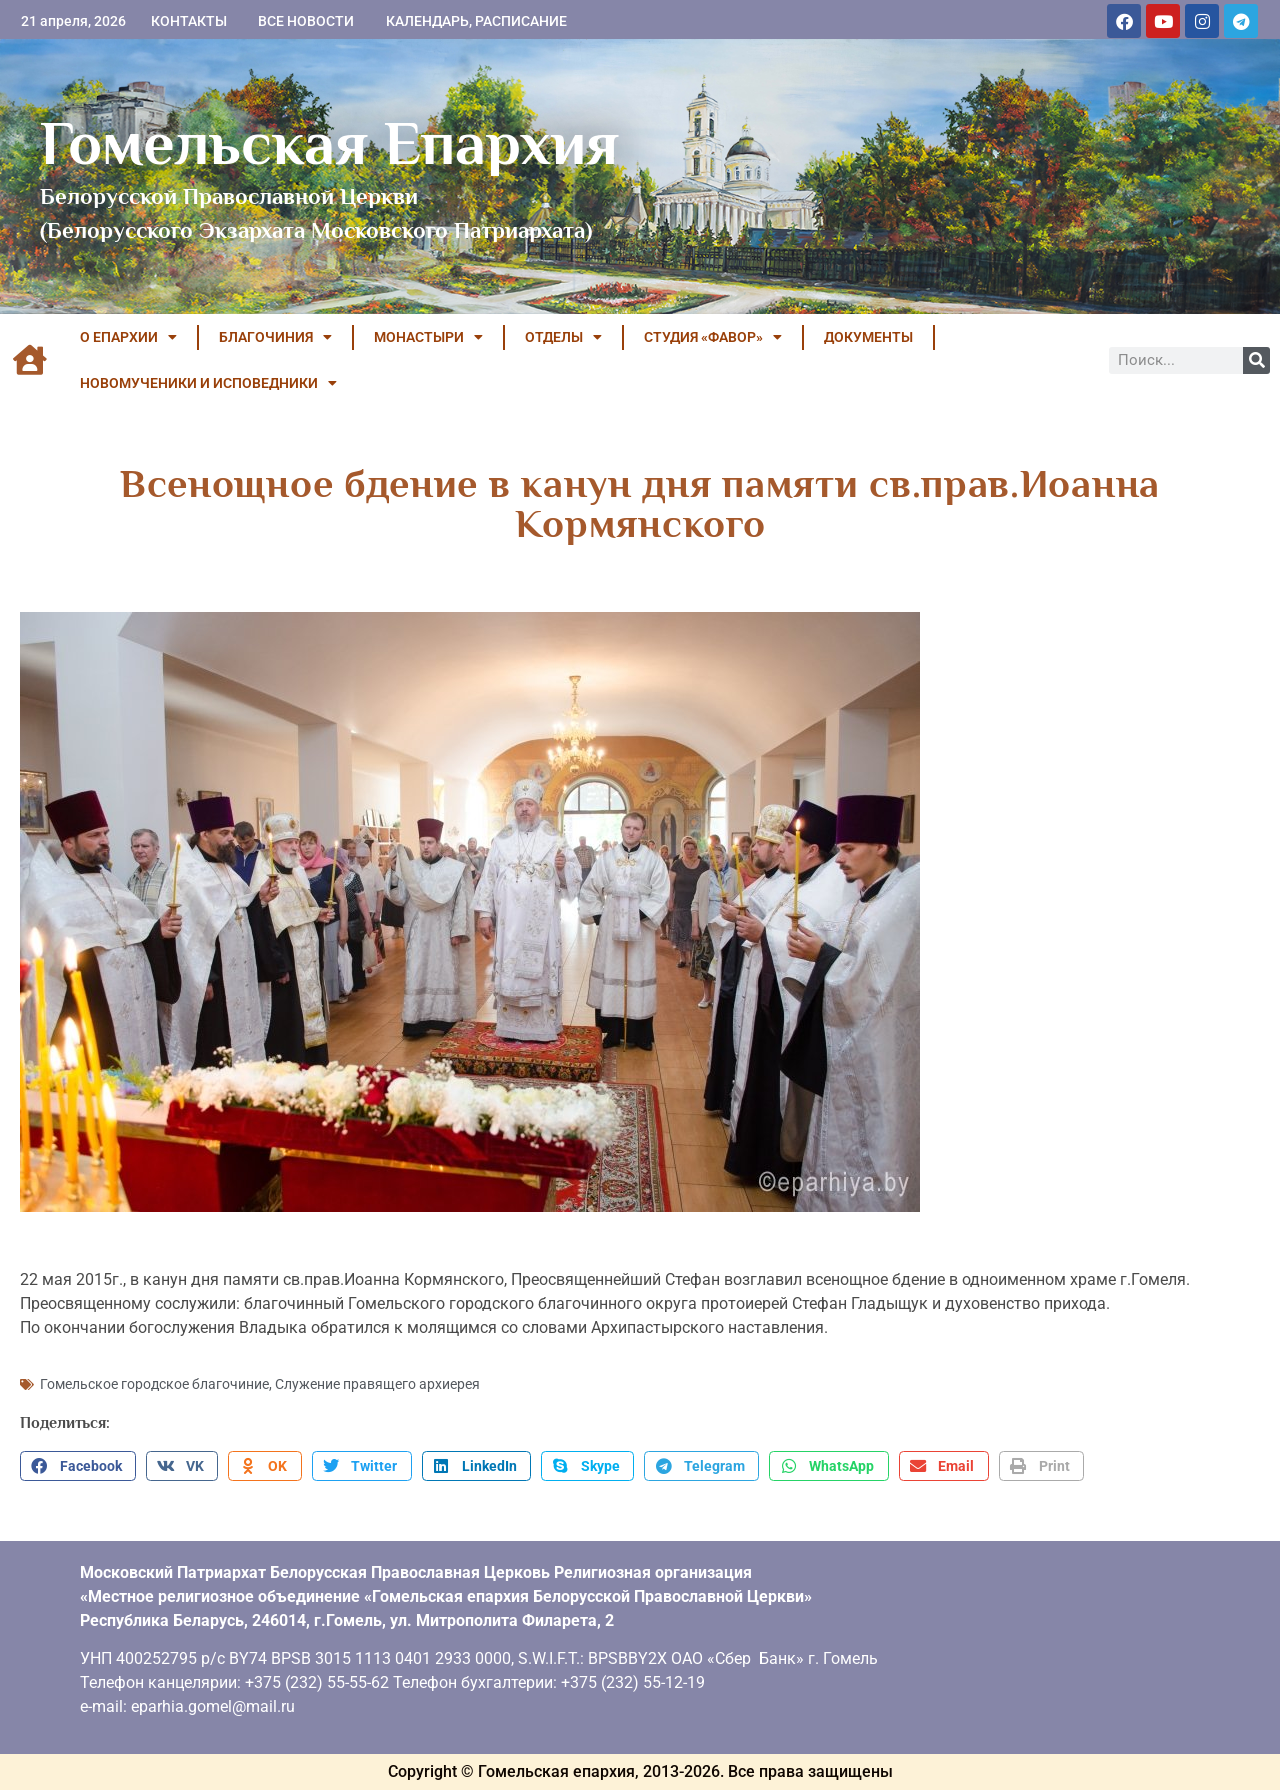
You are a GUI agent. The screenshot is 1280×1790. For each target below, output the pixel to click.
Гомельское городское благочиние (154, 1384)
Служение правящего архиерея (377, 1384)
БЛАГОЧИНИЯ (275, 337)
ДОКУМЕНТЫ (868, 337)
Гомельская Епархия (329, 143)
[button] (78, 1466)
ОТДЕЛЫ (563, 337)
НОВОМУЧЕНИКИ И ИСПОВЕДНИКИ (208, 383)
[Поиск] (1256, 360)
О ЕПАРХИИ (128, 337)
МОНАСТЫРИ (428, 337)
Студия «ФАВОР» (713, 337)
